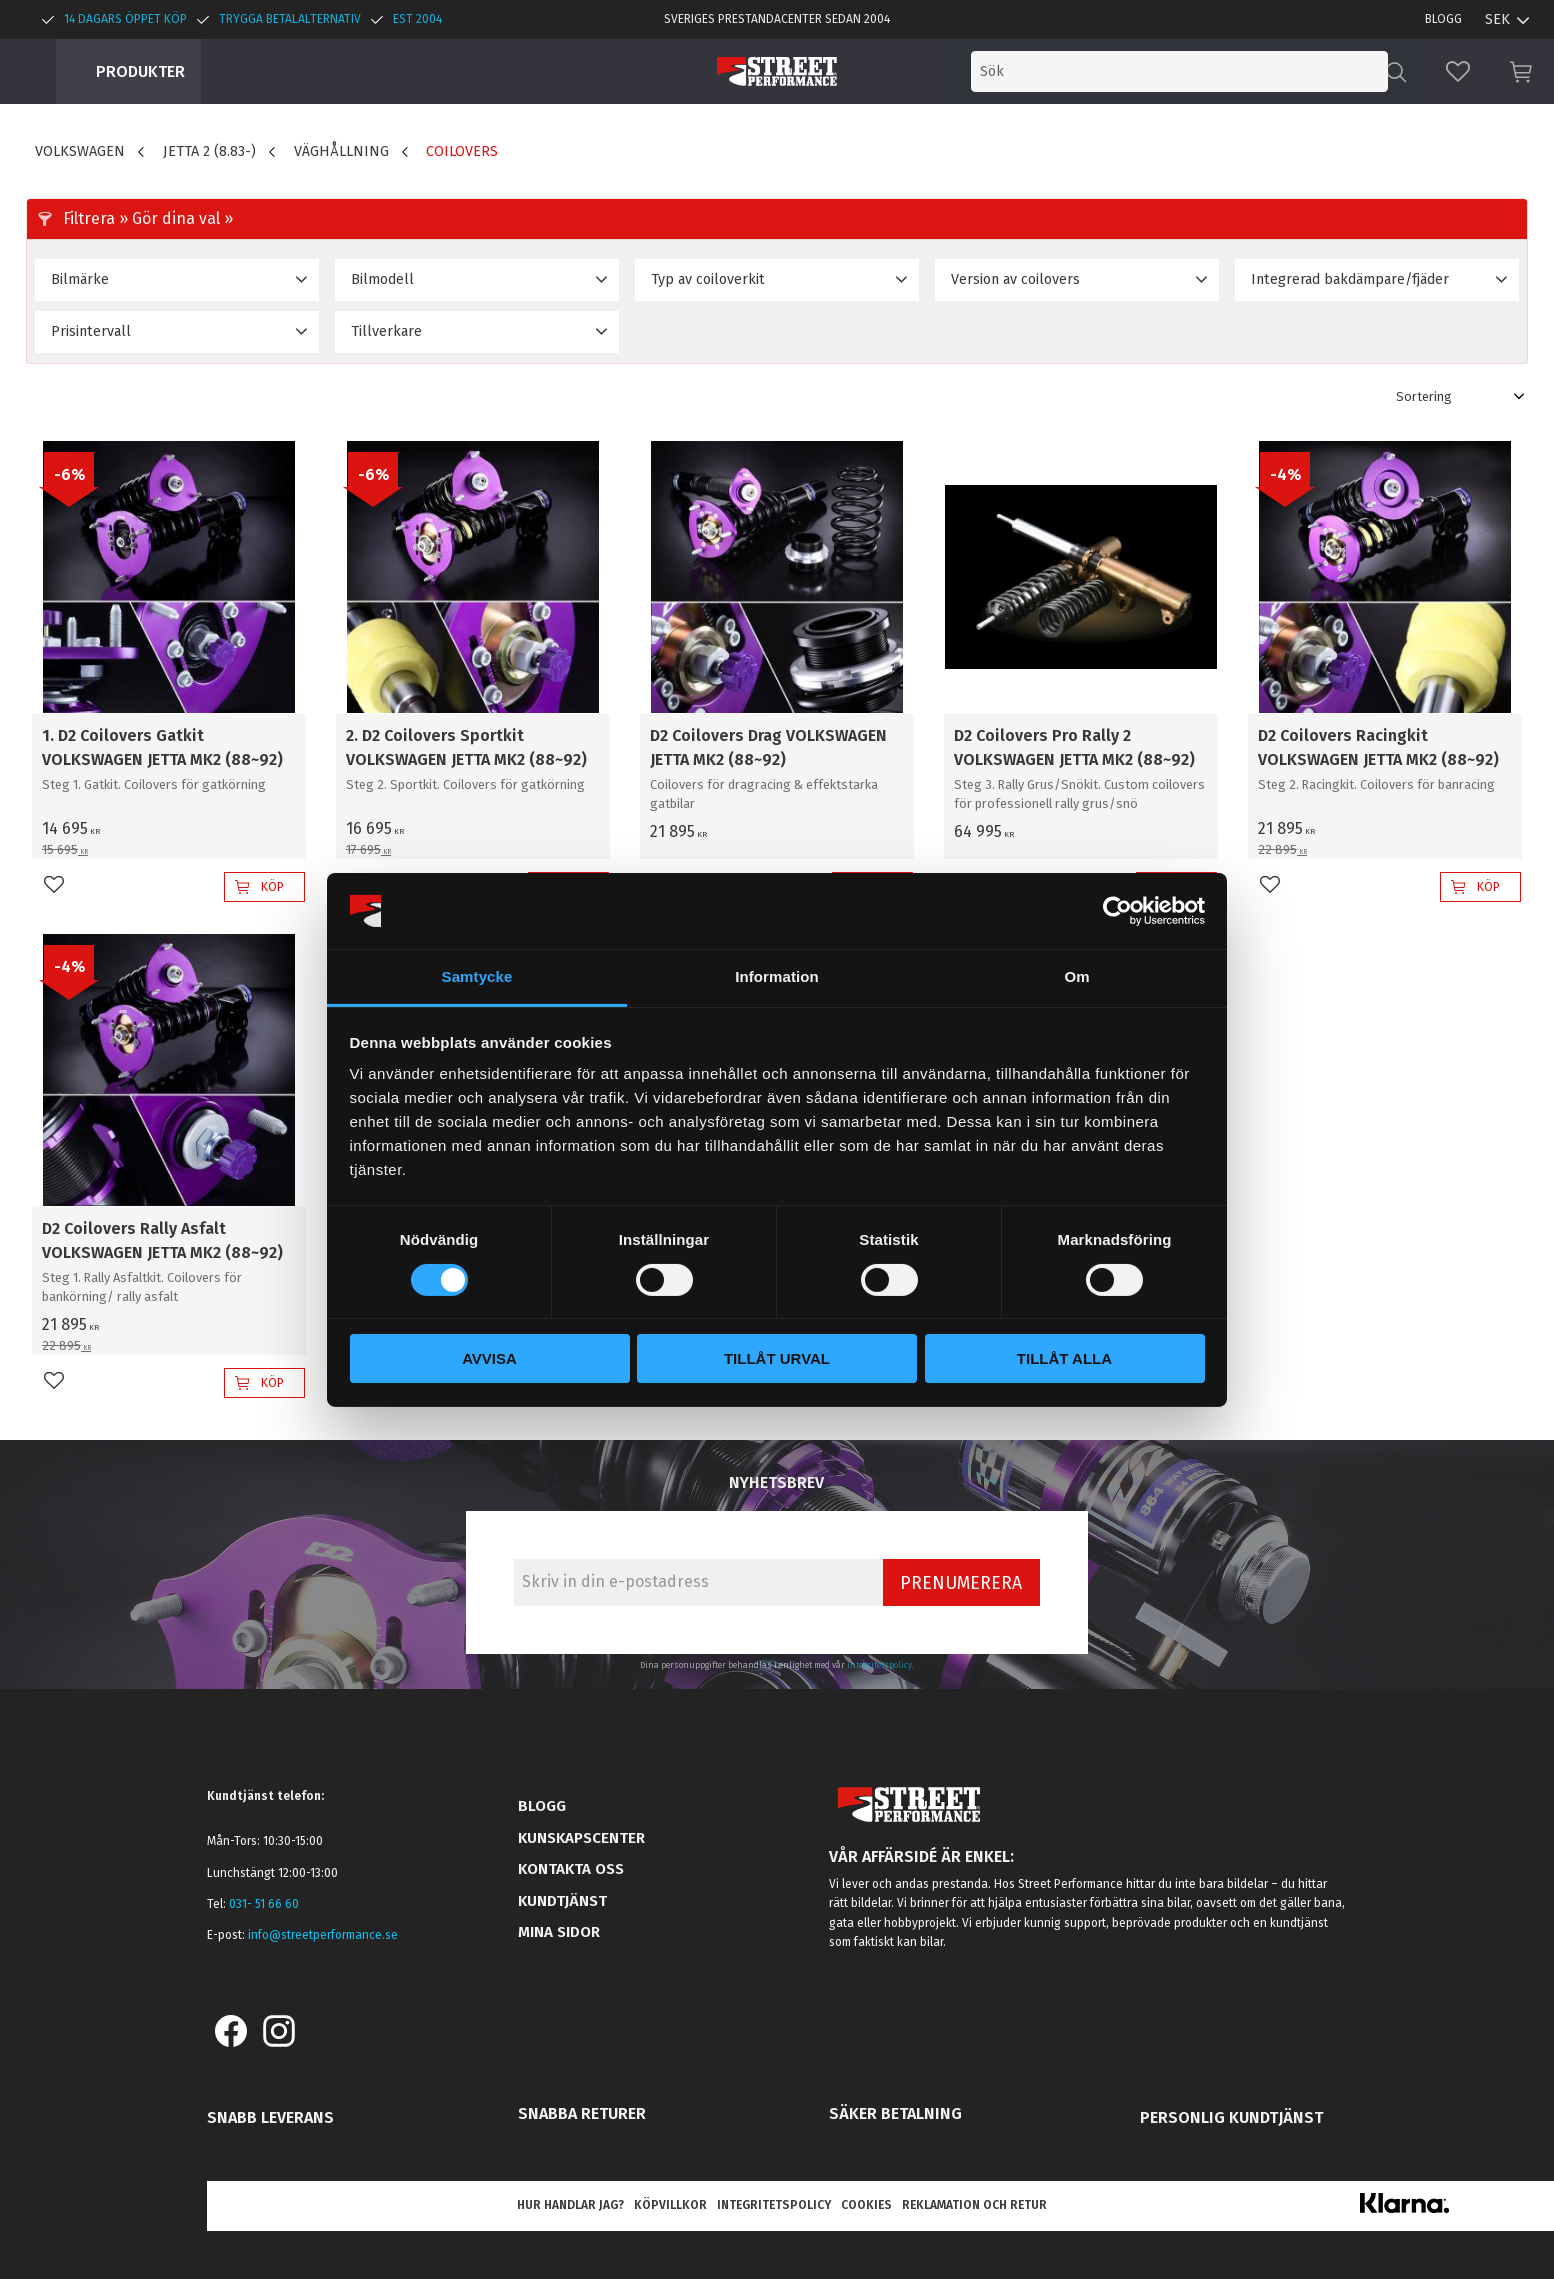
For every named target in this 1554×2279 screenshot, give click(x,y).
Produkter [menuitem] (140, 71)
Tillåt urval (777, 1358)
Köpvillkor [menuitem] (670, 2205)
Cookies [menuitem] (866, 2205)
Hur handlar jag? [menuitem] (570, 2205)
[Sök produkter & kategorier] (1222, 71)
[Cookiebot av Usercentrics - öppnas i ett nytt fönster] (1117, 911)
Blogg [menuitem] (1443, 19)
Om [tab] (1076, 976)
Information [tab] (777, 976)
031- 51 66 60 (264, 1904)
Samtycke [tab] (477, 976)
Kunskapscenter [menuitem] (581, 1838)
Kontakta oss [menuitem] (571, 1869)
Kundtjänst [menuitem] (562, 1901)
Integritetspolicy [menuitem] (774, 2205)
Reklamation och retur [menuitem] (974, 2205)
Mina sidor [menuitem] (559, 1932)
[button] (1458, 71)
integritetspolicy (879, 1665)
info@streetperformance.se (323, 1935)
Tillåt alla (1064, 1358)
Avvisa (489, 1358)
